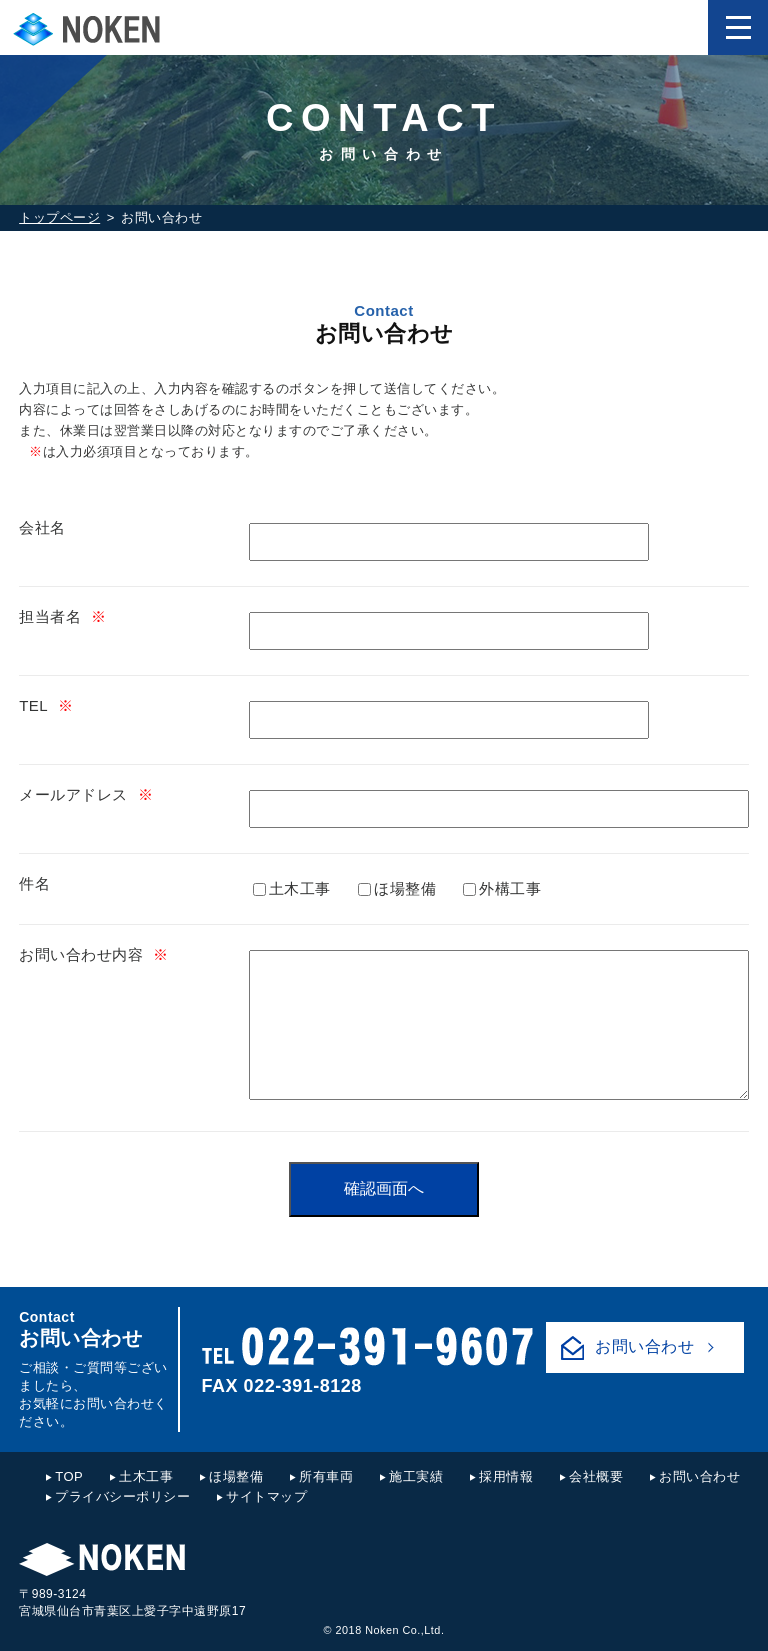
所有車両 (326, 1476)
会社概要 (596, 1476)
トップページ (59, 217)
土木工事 (292, 888)
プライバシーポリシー (122, 1496)
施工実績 (416, 1476)
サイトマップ (266, 1496)
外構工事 (502, 888)
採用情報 (506, 1476)
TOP (69, 1476)
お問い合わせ (644, 1346)
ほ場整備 (397, 888)
